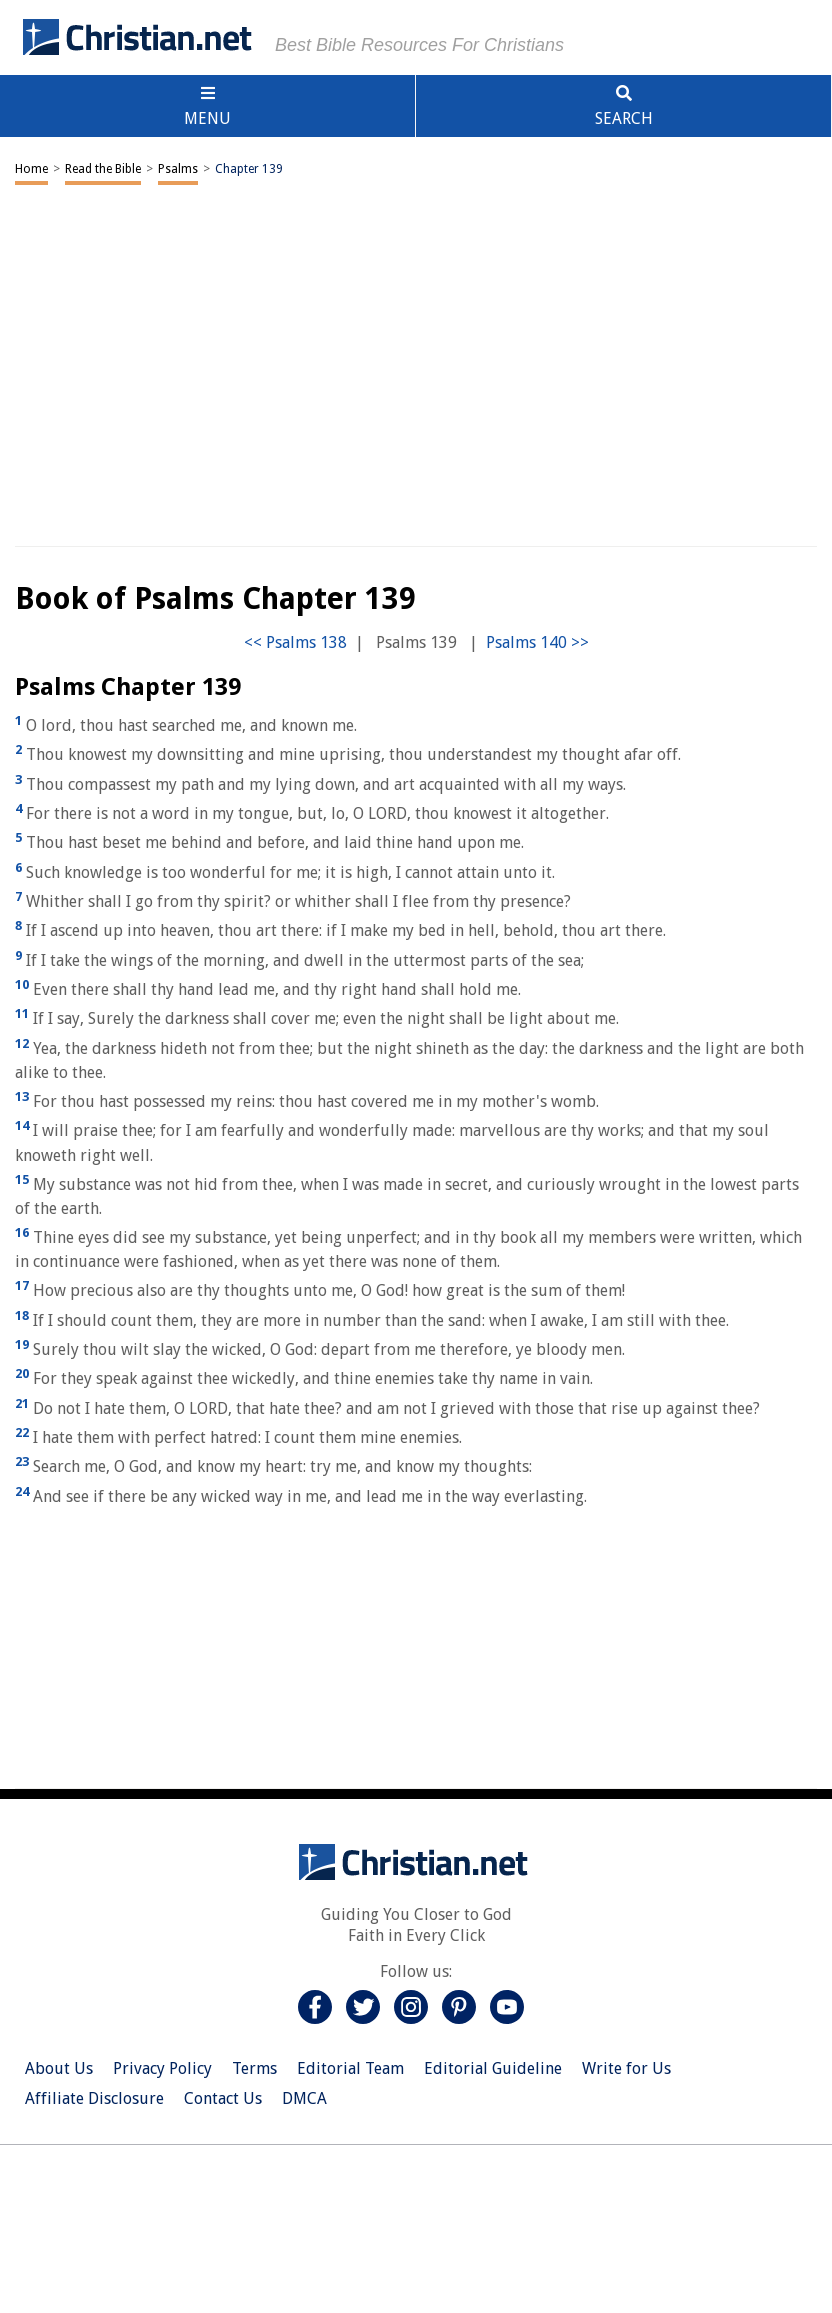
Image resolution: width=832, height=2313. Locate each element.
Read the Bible (103, 169)
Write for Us (626, 2068)
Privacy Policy (162, 2068)
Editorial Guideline (493, 2068)
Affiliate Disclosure (94, 2098)
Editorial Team (350, 2068)
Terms (254, 2068)
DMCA (304, 2098)
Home (31, 169)
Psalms (178, 169)
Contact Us (223, 2098)
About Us (59, 2068)
